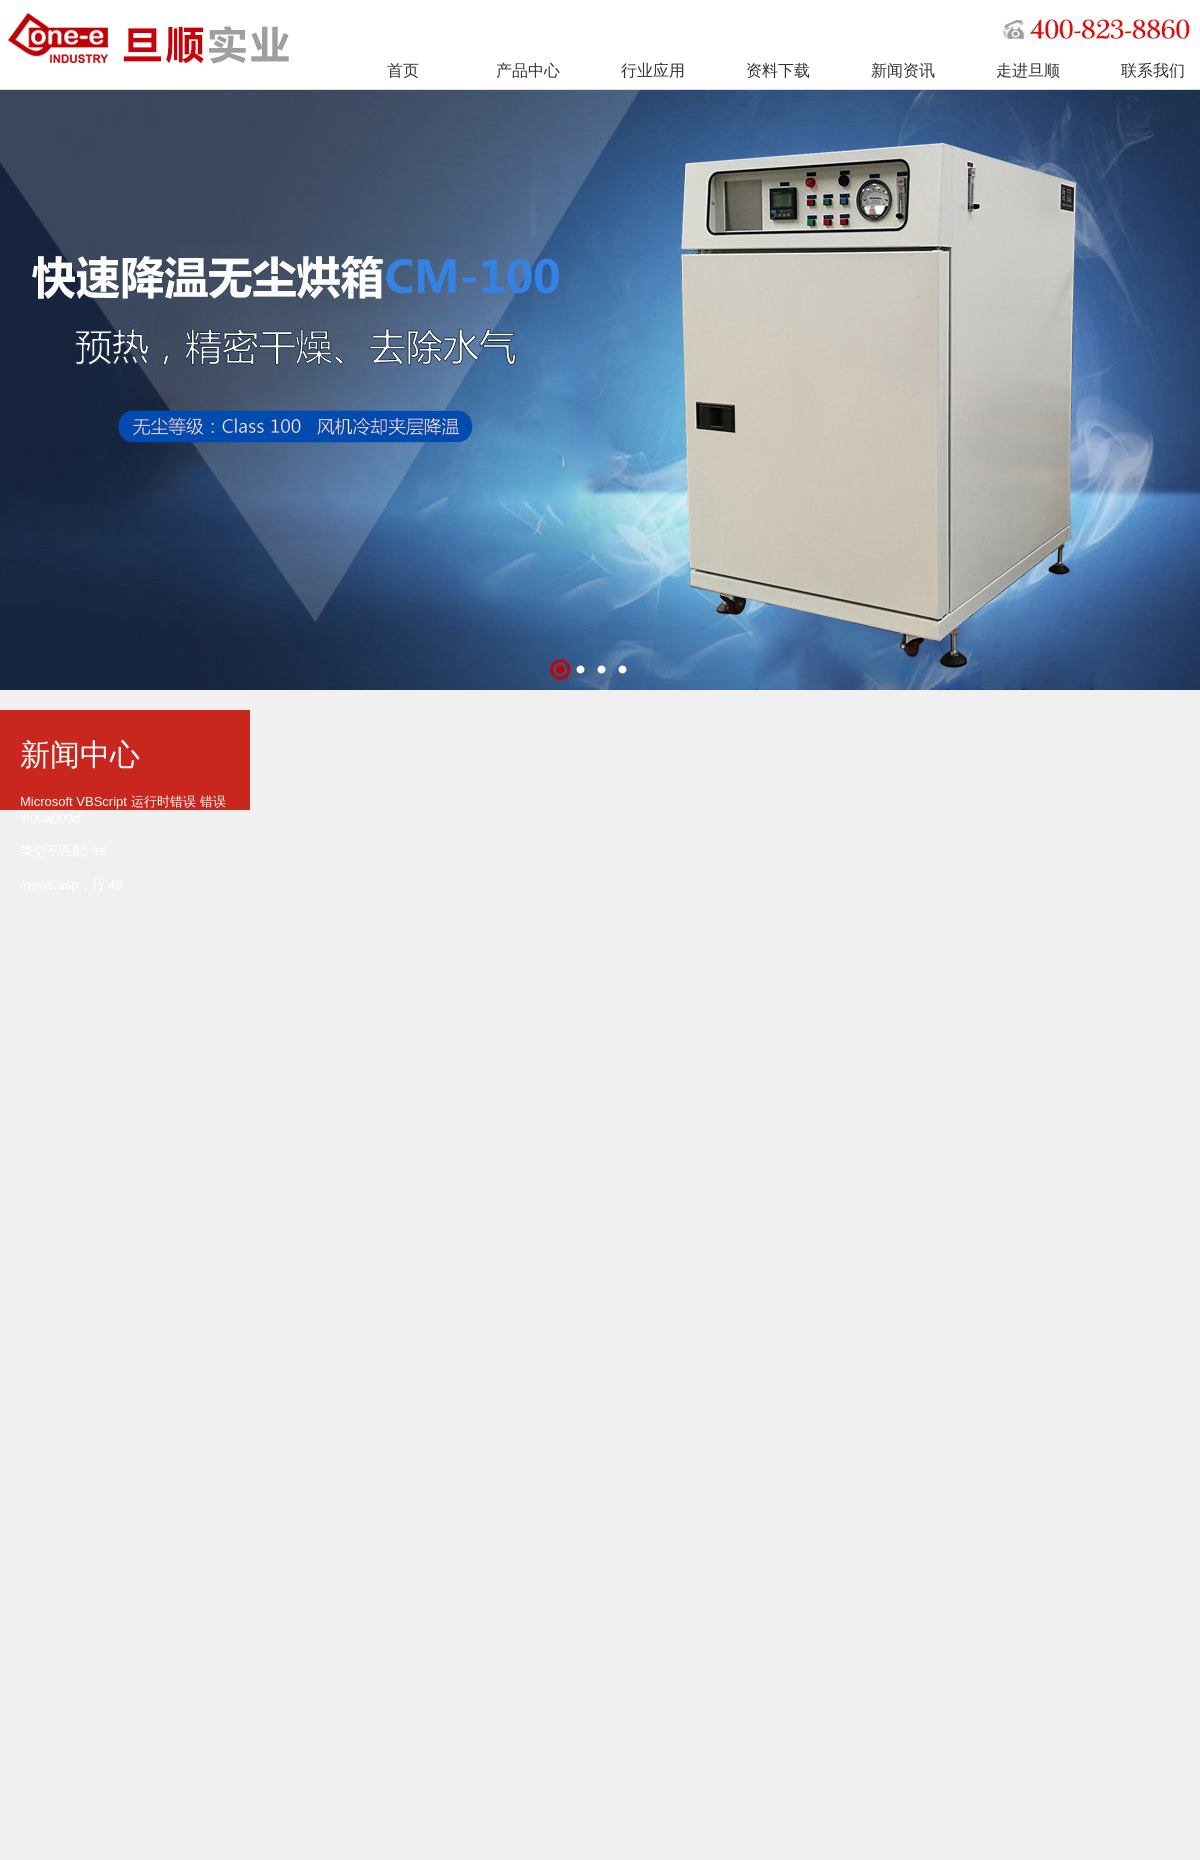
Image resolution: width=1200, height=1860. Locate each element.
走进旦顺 (1028, 70)
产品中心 (528, 70)
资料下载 (778, 70)
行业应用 (653, 70)
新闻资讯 (903, 70)
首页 (403, 70)
